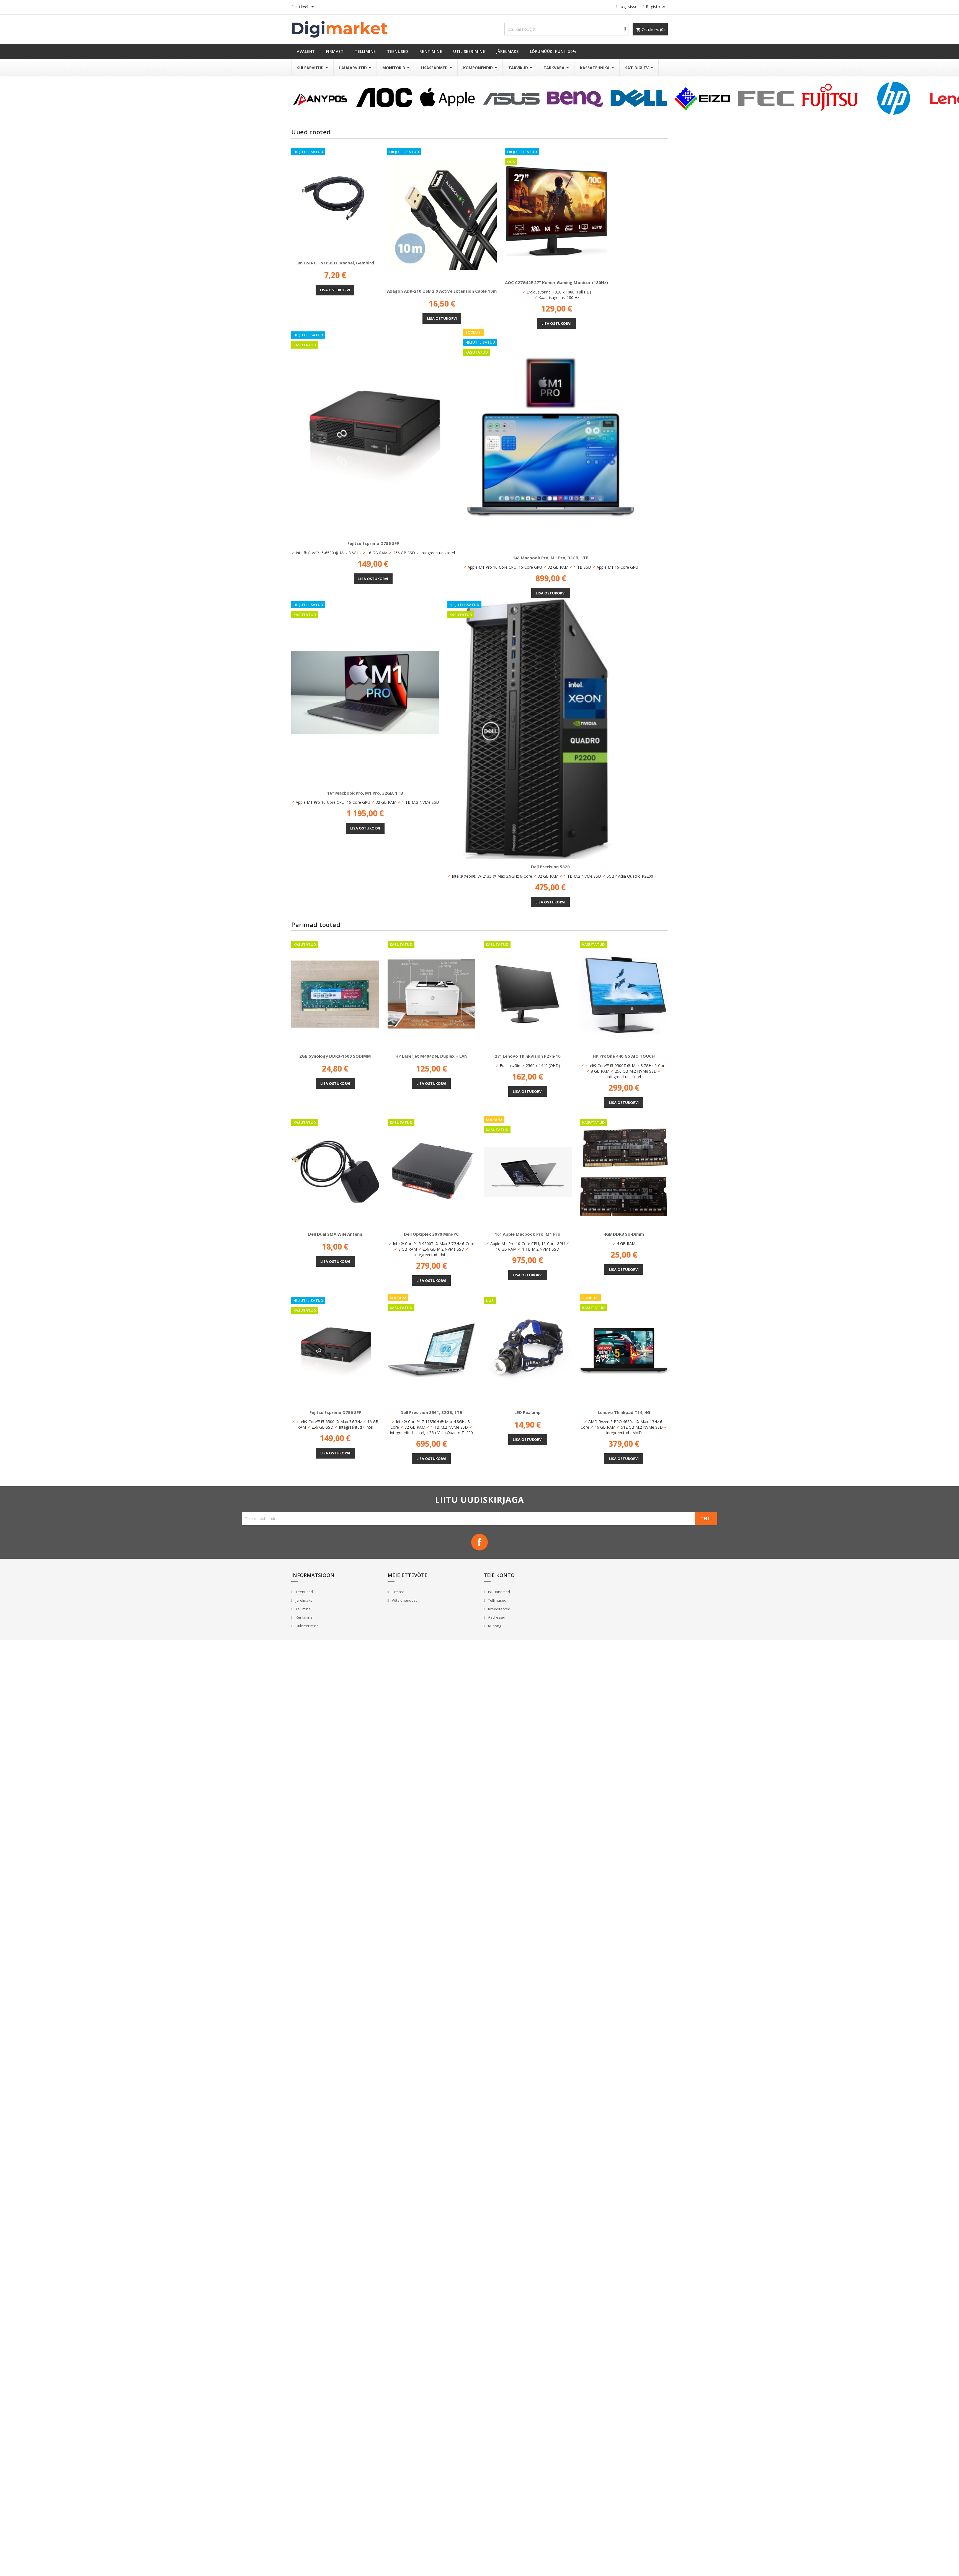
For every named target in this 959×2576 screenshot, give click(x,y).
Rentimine (304, 1617)
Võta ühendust (404, 1600)
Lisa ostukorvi (335, 289)
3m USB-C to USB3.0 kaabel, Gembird (335, 263)
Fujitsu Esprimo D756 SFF (373, 543)
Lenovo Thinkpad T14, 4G (624, 1412)
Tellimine (303, 1608)
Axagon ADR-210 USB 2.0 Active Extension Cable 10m (442, 291)
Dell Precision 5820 (550, 866)
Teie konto (499, 1575)
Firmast (397, 1591)
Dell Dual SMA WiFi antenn (335, 1234)
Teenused (304, 1591)
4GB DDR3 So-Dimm (624, 1234)
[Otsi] (566, 29)
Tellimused (496, 1600)
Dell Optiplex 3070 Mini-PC (431, 1234)
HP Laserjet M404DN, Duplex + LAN (431, 1056)
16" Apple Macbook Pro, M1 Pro (527, 1234)
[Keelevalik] (303, 7)
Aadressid (496, 1617)
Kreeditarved (498, 1608)
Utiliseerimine (307, 1625)
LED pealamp (527, 1412)
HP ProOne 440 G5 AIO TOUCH (624, 1056)
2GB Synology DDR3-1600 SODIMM (335, 1056)
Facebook (479, 1542)
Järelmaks (303, 1600)
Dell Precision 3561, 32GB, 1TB (431, 1412)
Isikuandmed (498, 1591)
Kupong (494, 1625)
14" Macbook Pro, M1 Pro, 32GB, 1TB (551, 557)
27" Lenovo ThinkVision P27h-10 (528, 1056)
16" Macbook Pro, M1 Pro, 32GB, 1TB (365, 793)
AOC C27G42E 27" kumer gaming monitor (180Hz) (556, 282)
